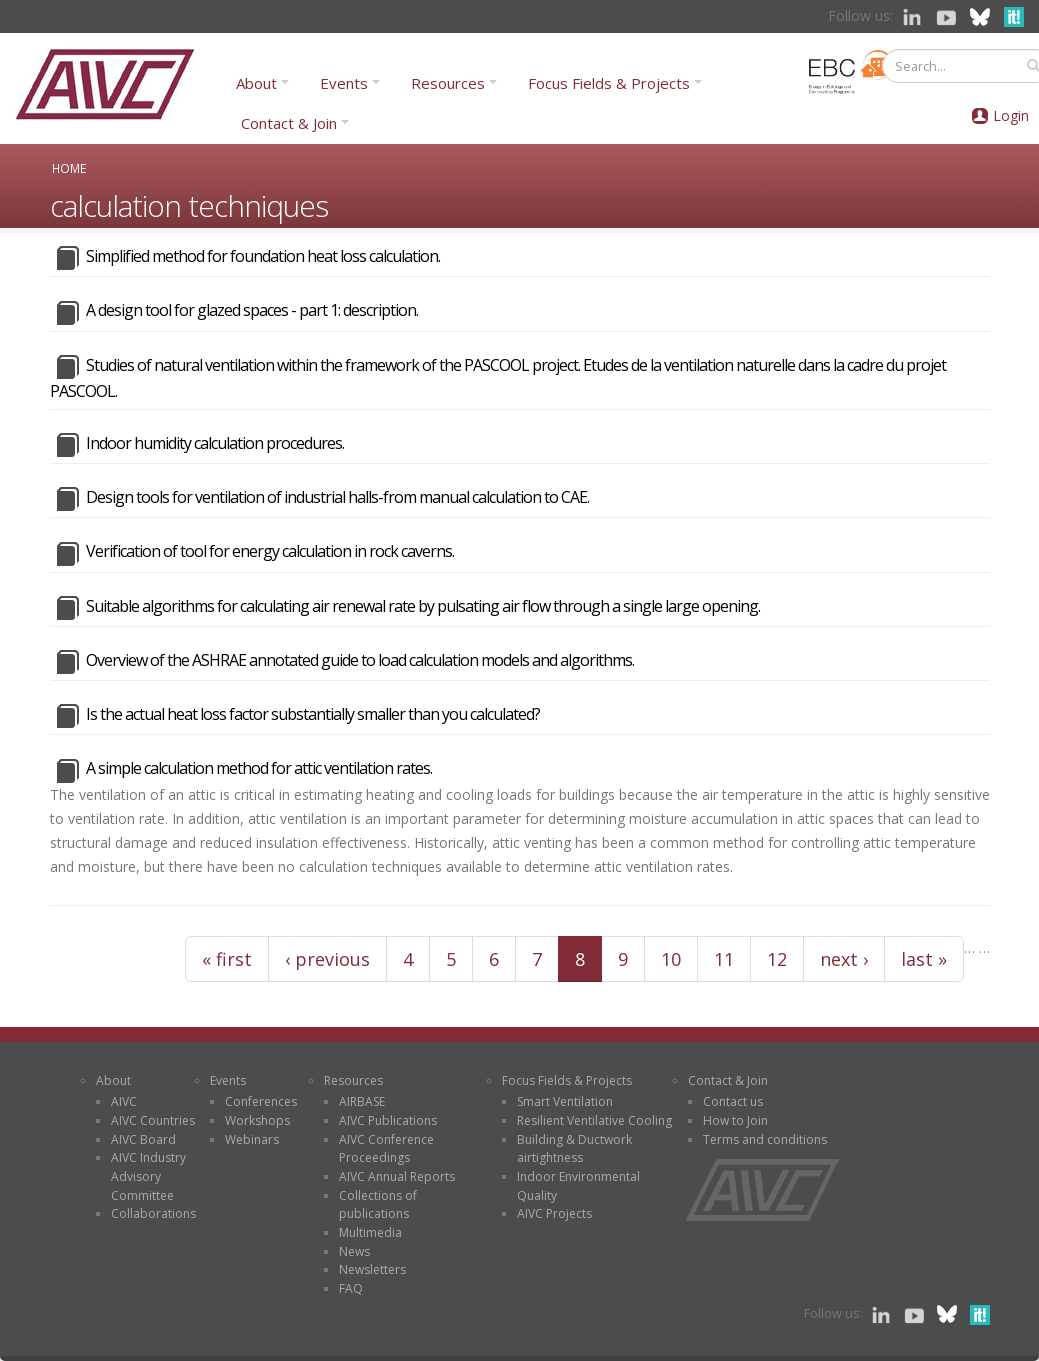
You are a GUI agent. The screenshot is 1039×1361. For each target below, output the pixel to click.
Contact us (733, 1101)
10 (671, 959)
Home (69, 168)
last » (924, 959)
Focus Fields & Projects (609, 83)
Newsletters (372, 1269)
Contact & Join (289, 123)
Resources (448, 83)
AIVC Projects (554, 1213)
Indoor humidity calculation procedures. (215, 443)
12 (777, 959)
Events (344, 83)
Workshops (257, 1120)
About (256, 83)
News (354, 1251)
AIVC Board (143, 1139)
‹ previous (327, 959)
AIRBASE (362, 1101)
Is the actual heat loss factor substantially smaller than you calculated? (313, 714)
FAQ (351, 1288)
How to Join (735, 1120)
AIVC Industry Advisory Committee (148, 1176)
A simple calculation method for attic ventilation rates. (259, 768)
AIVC (124, 1101)
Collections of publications (378, 1205)
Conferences (261, 1101)
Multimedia (370, 1232)
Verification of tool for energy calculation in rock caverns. (270, 551)
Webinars (252, 1139)
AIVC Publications (388, 1120)
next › (844, 959)
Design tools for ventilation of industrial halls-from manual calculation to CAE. (337, 497)
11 (724, 959)
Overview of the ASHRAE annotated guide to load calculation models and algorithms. (360, 660)
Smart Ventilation (565, 1101)
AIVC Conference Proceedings (386, 1149)
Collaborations (153, 1213)
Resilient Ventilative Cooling (594, 1120)
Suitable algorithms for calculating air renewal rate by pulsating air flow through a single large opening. (423, 606)
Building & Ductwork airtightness (574, 1149)
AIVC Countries (153, 1120)
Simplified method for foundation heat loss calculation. (263, 256)
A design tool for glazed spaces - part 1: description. (252, 310)
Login (1011, 115)
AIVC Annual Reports (397, 1176)
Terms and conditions (765, 1139)
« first (227, 959)
